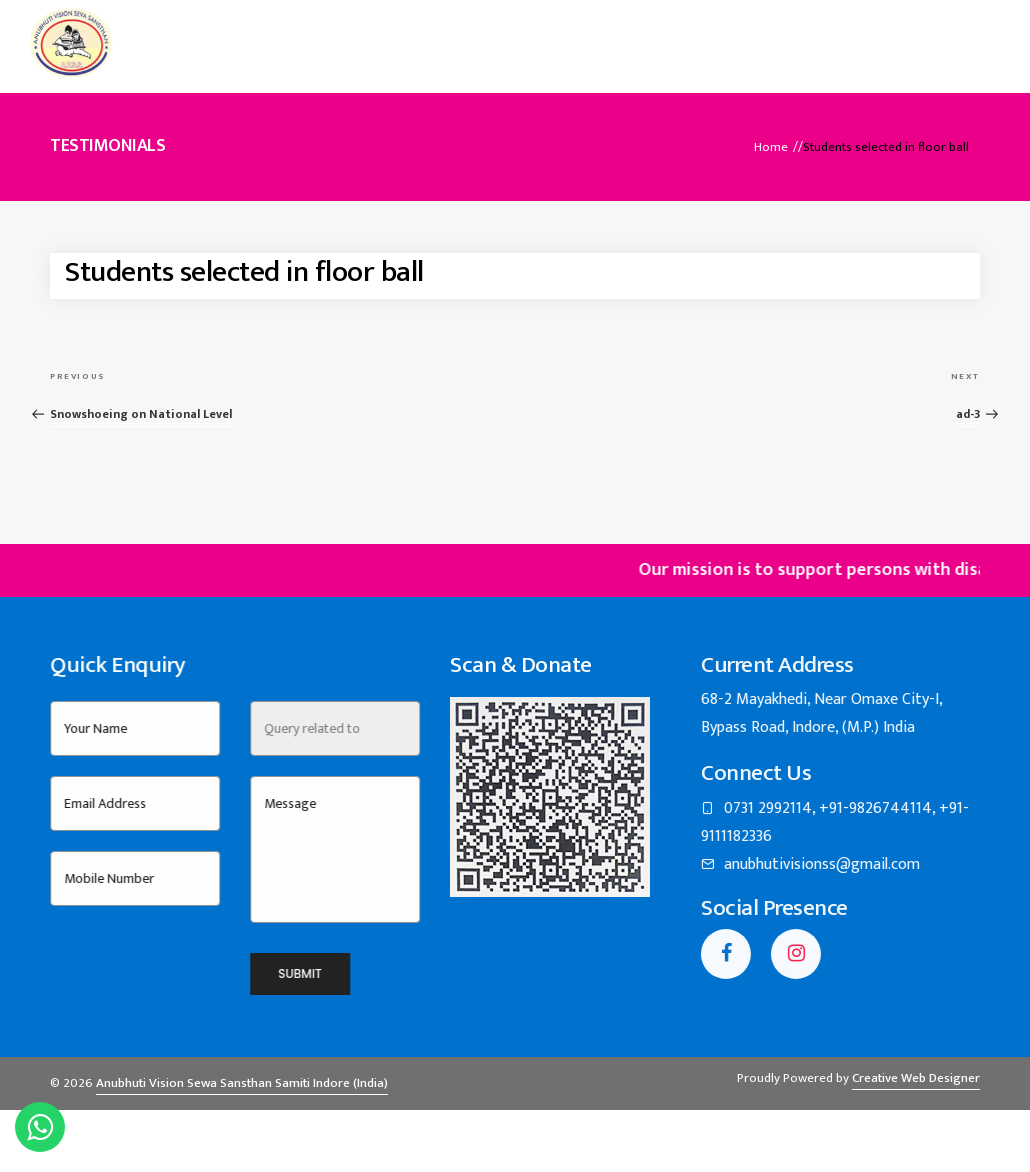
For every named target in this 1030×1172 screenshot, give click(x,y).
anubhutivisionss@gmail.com (880, 882)
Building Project (690, 34)
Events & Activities (532, 34)
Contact (954, 34)
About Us (391, 35)
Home (300, 34)
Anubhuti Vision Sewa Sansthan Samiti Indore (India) (242, 1102)
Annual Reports (836, 34)
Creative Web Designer (916, 1097)
